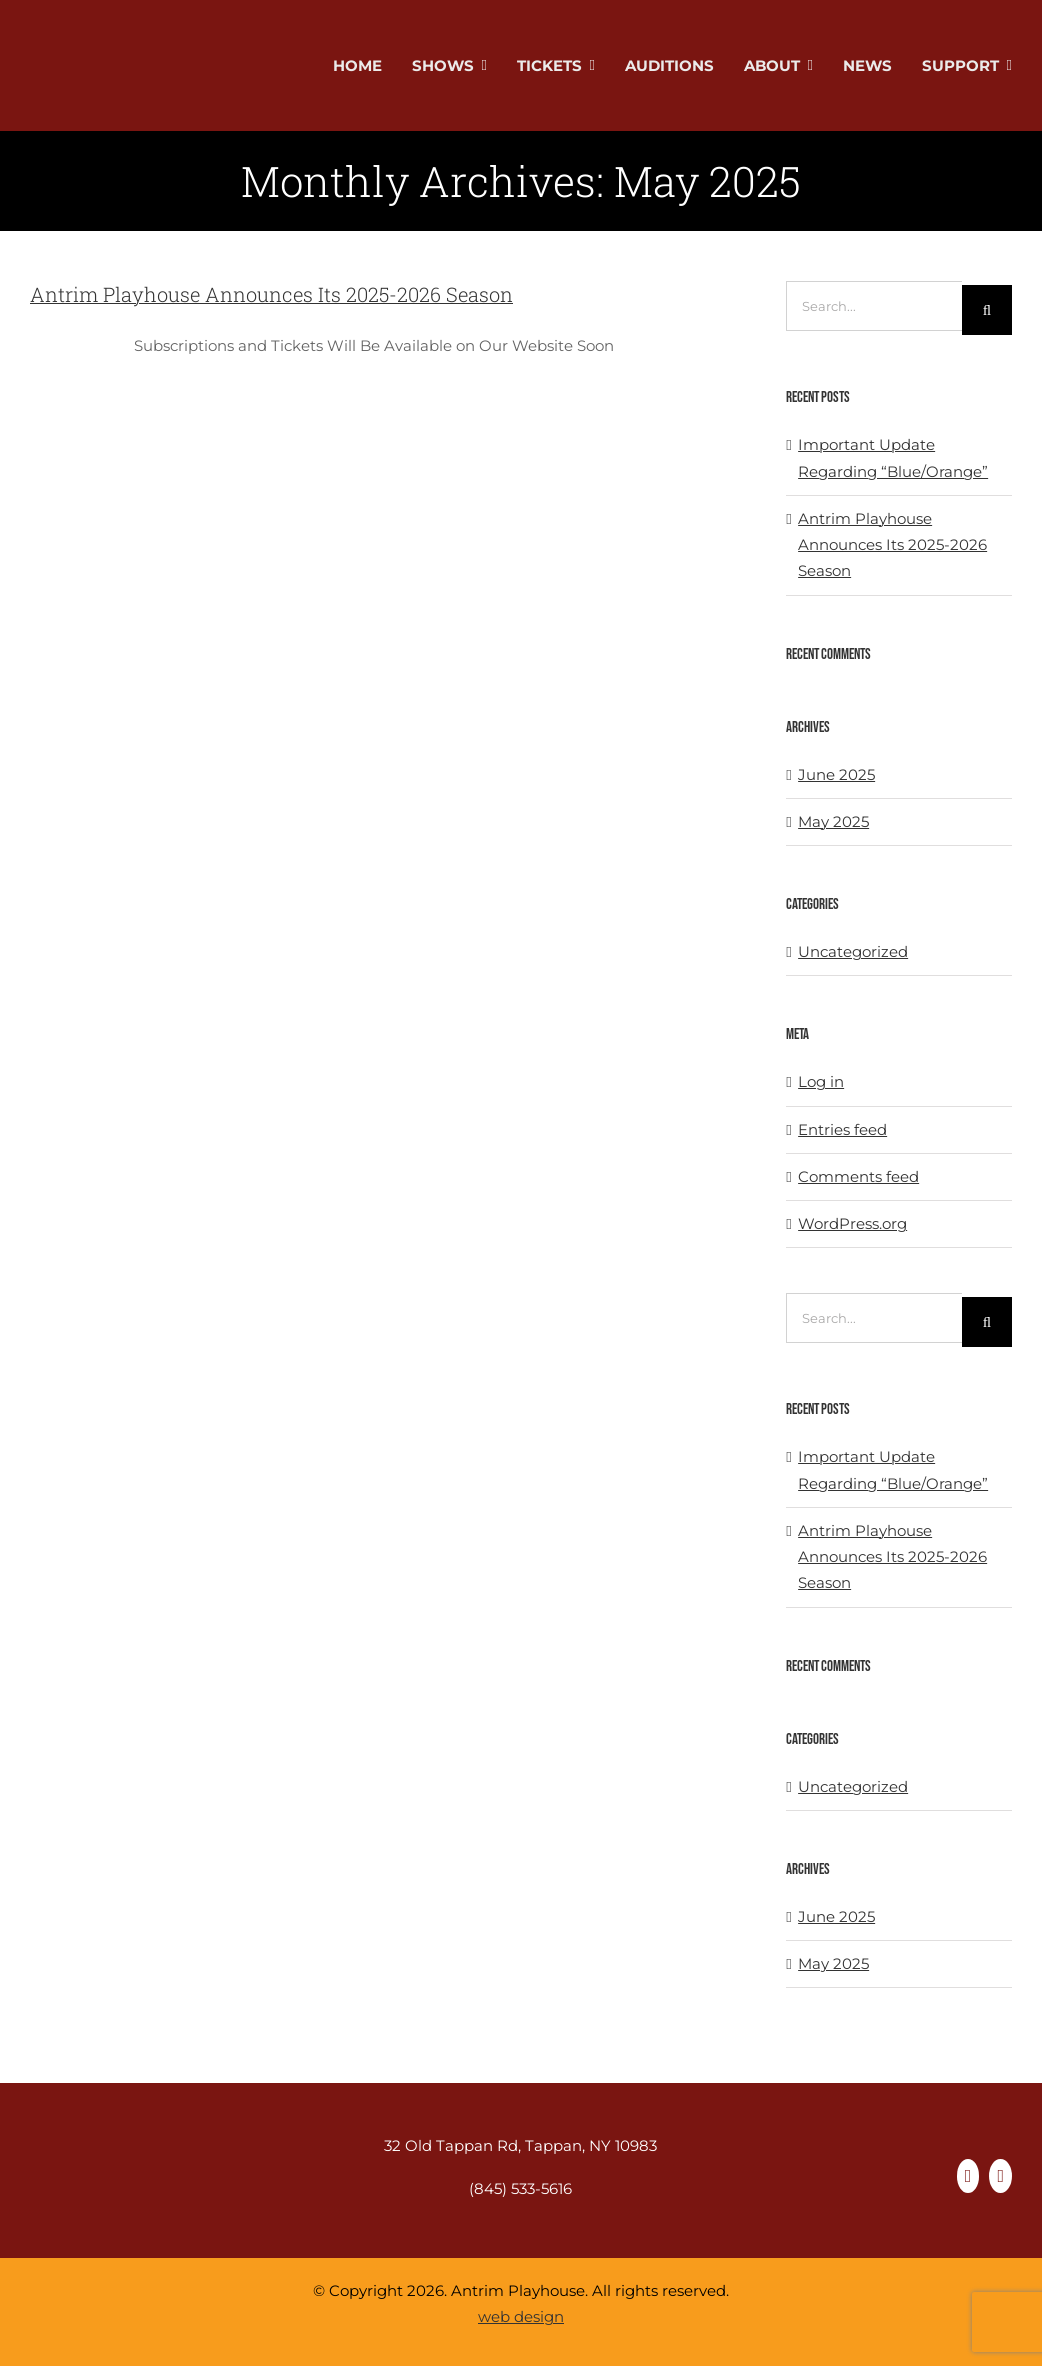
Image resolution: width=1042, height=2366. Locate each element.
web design (521, 2316)
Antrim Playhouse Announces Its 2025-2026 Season (271, 294)
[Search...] (874, 306)
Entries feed (842, 1129)
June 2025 (836, 774)
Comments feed (858, 1176)
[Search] (987, 310)
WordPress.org (852, 1223)
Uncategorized (853, 951)
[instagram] (1000, 2176)
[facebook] (968, 2176)
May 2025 (833, 821)
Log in (821, 1081)
